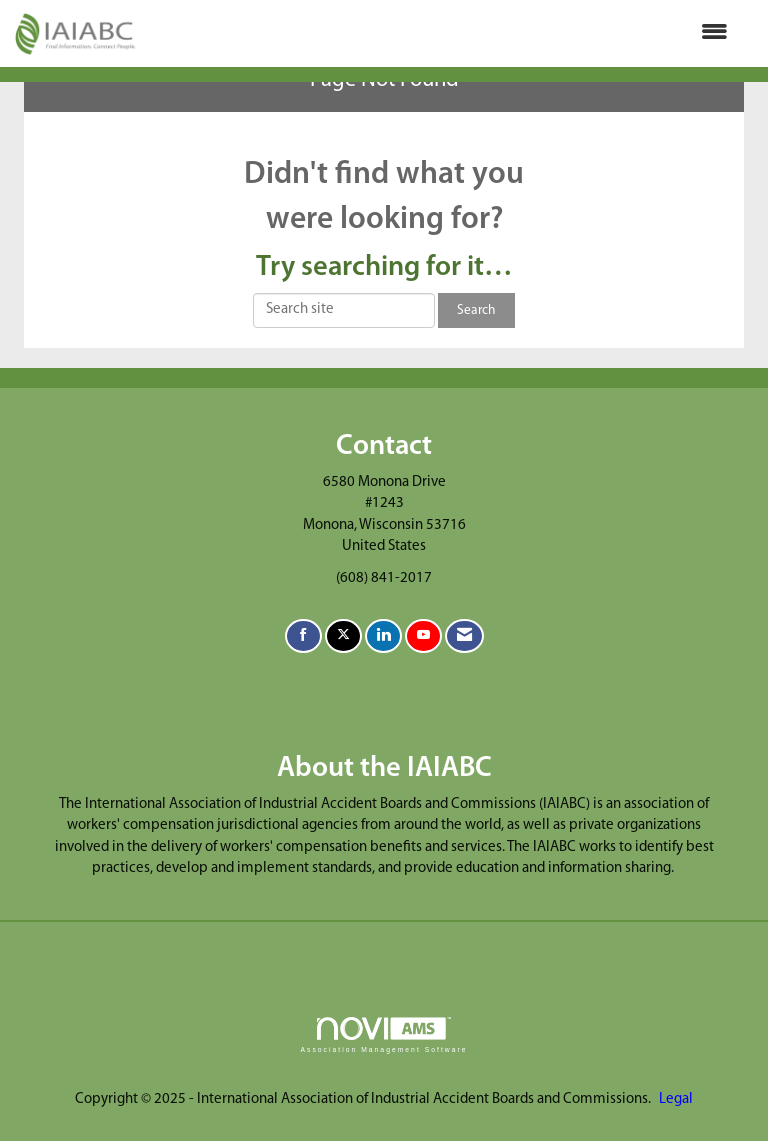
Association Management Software (383, 1035)
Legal (676, 1099)
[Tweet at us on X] (343, 636)
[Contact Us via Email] (464, 636)
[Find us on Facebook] (303, 636)
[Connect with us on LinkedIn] (383, 636)
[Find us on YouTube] (423, 636)
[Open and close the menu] (442, 33)
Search (476, 310)
